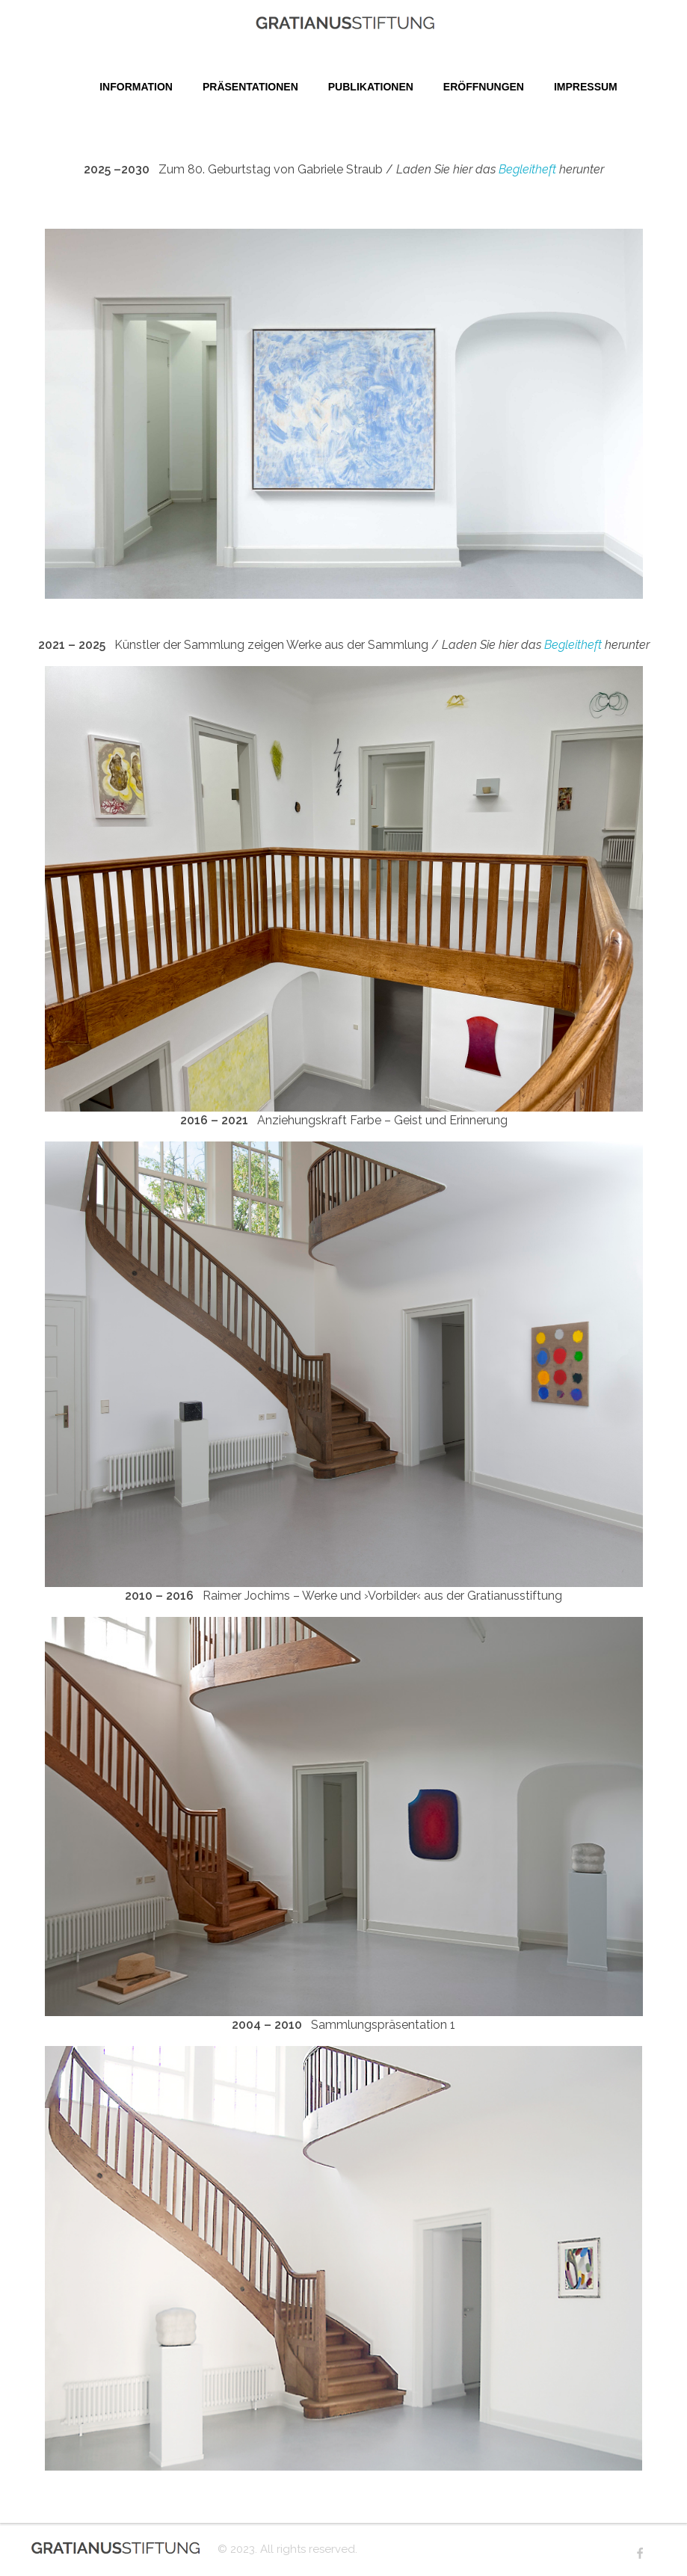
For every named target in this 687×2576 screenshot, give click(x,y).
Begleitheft (527, 169)
